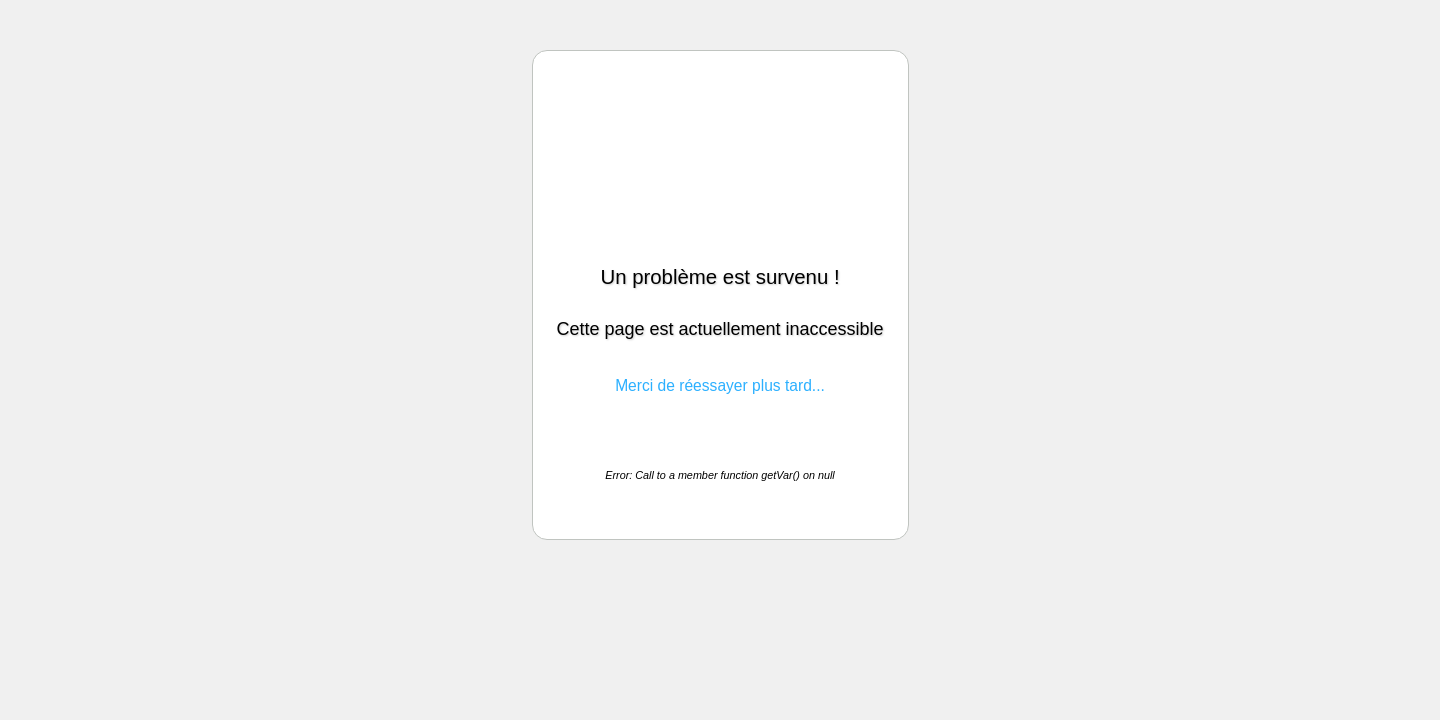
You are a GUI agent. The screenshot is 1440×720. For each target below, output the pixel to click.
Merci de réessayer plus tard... (720, 385)
